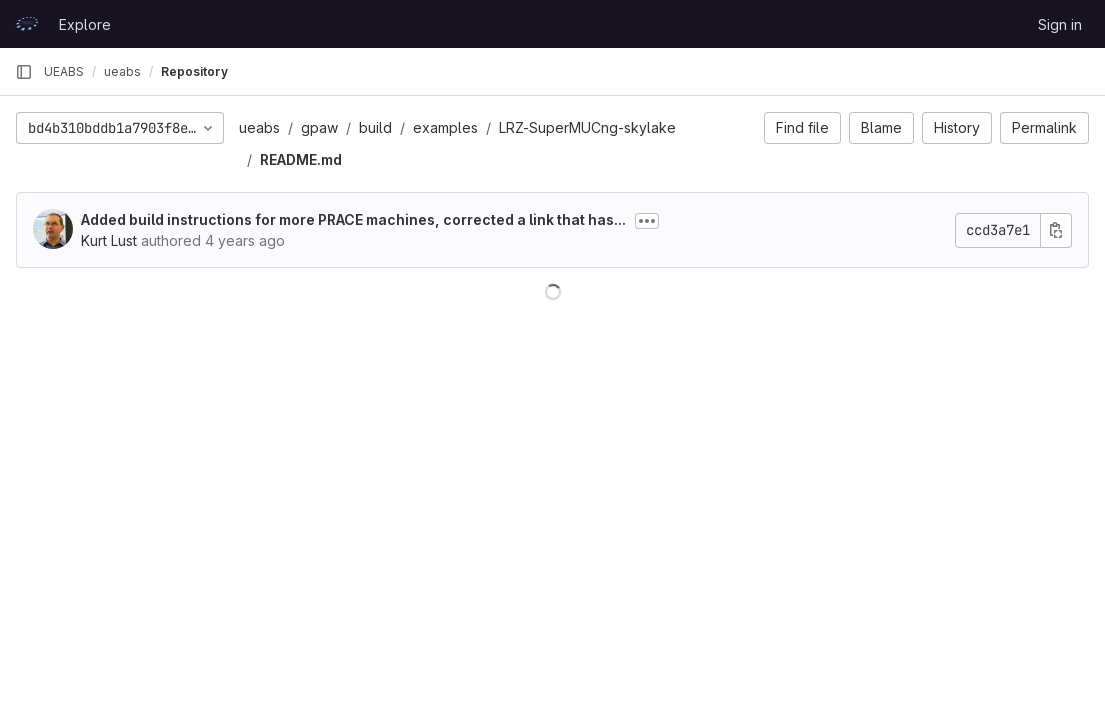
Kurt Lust (109, 240)
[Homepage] (27, 24)
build (375, 127)
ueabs (259, 127)
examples (445, 127)
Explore (85, 24)
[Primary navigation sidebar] (24, 72)
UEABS (64, 71)
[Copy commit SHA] (1056, 230)
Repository (194, 71)
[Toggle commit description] (647, 221)
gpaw (319, 127)
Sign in (1060, 24)
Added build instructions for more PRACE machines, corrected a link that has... (353, 219)
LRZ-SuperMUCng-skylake (587, 127)
